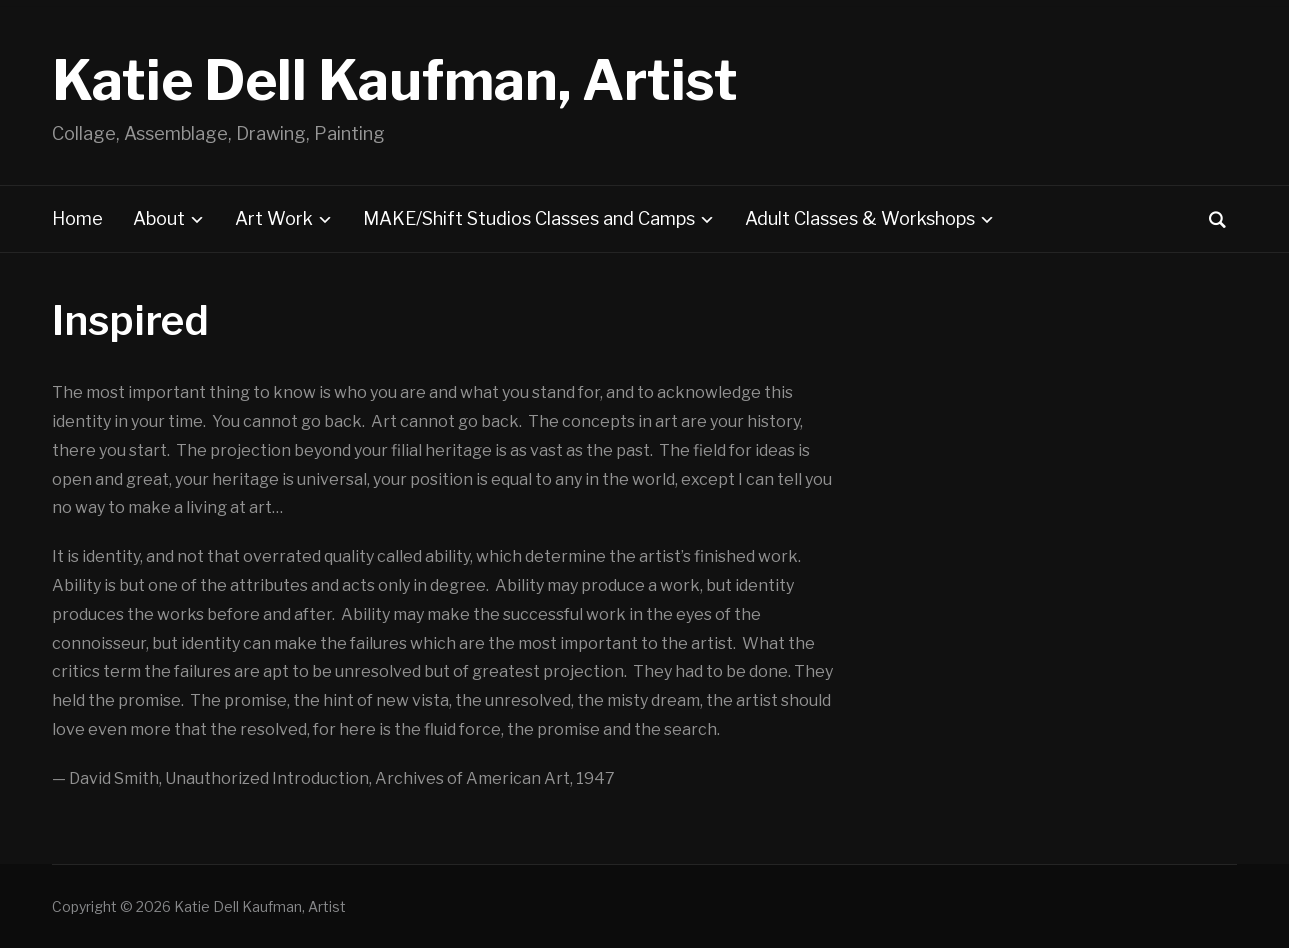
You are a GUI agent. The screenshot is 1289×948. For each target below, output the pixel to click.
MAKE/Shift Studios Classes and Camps (529, 218)
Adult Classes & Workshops (860, 218)
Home (77, 218)
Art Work (274, 218)
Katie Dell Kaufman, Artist (395, 80)
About (159, 218)
